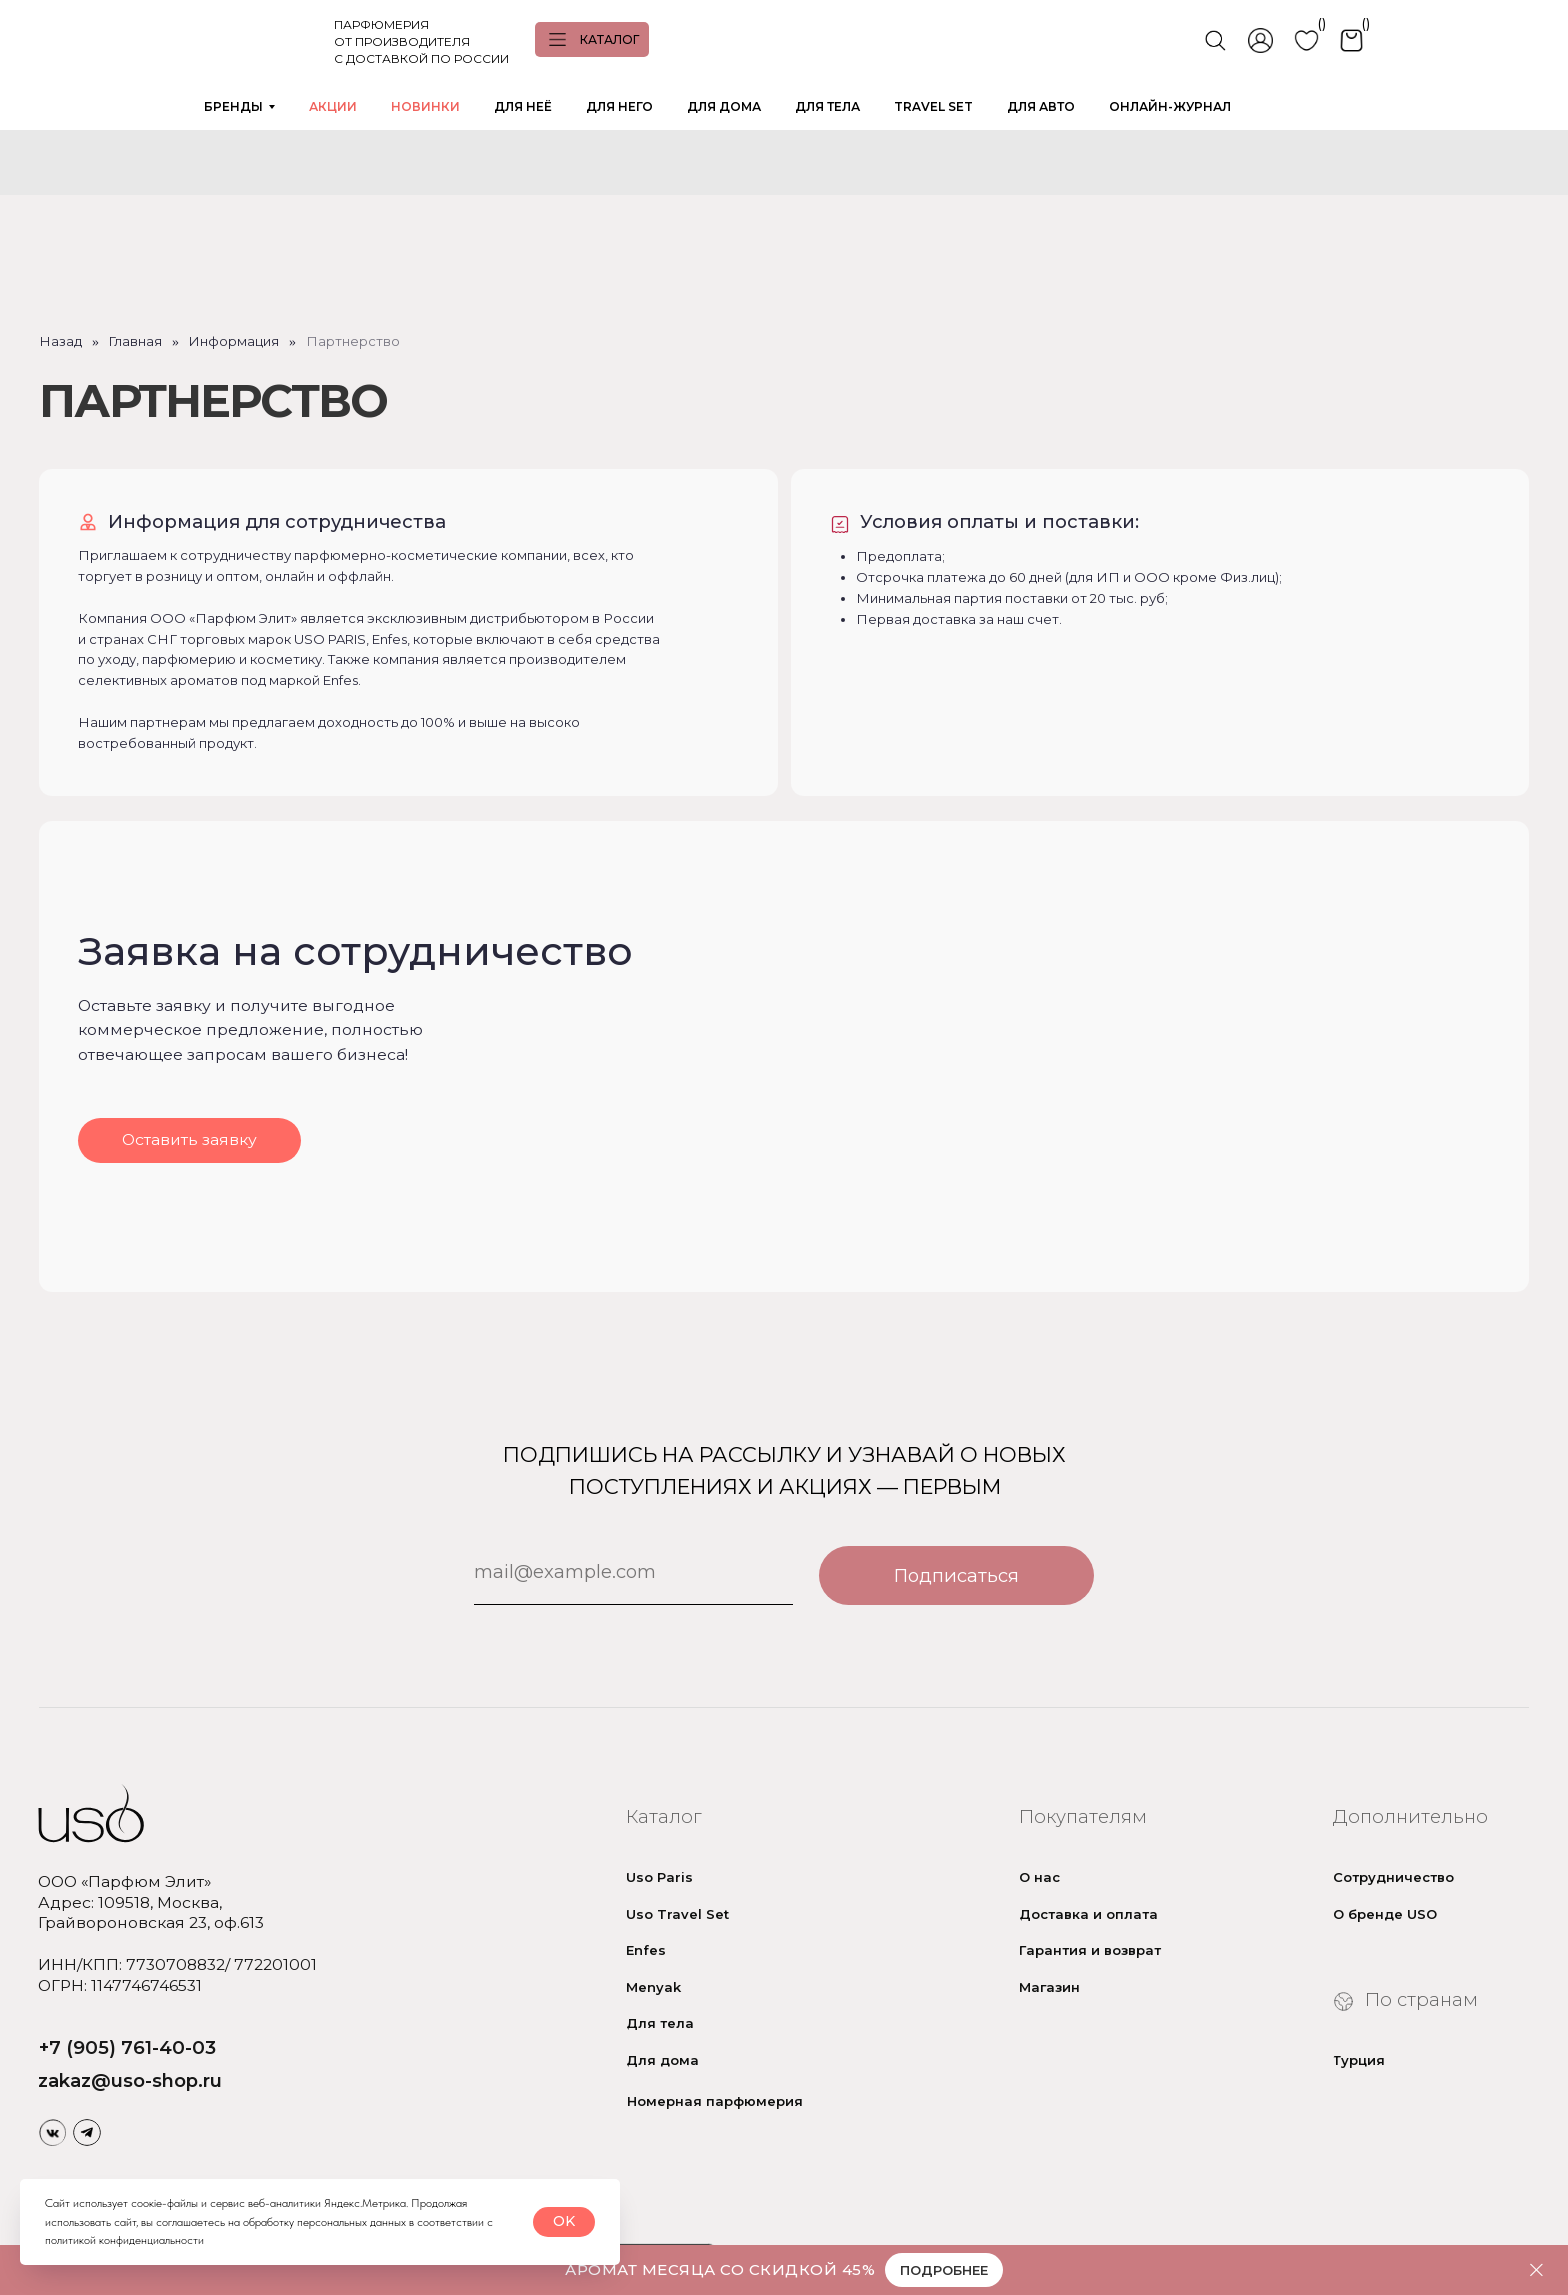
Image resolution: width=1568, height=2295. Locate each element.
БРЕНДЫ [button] (233, 106)
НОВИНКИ (425, 106)
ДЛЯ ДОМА (724, 106)
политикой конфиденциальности (124, 2240)
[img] (53, 2132)
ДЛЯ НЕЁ (523, 106)
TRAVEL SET (933, 106)
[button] (189, 1141)
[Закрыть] (1536, 2270)
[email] (633, 1571)
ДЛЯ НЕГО (619, 106)
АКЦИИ (333, 106)
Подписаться (956, 1575)
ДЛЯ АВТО (1041, 106)
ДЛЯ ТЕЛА (827, 106)
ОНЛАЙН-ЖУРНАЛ (1170, 106)
